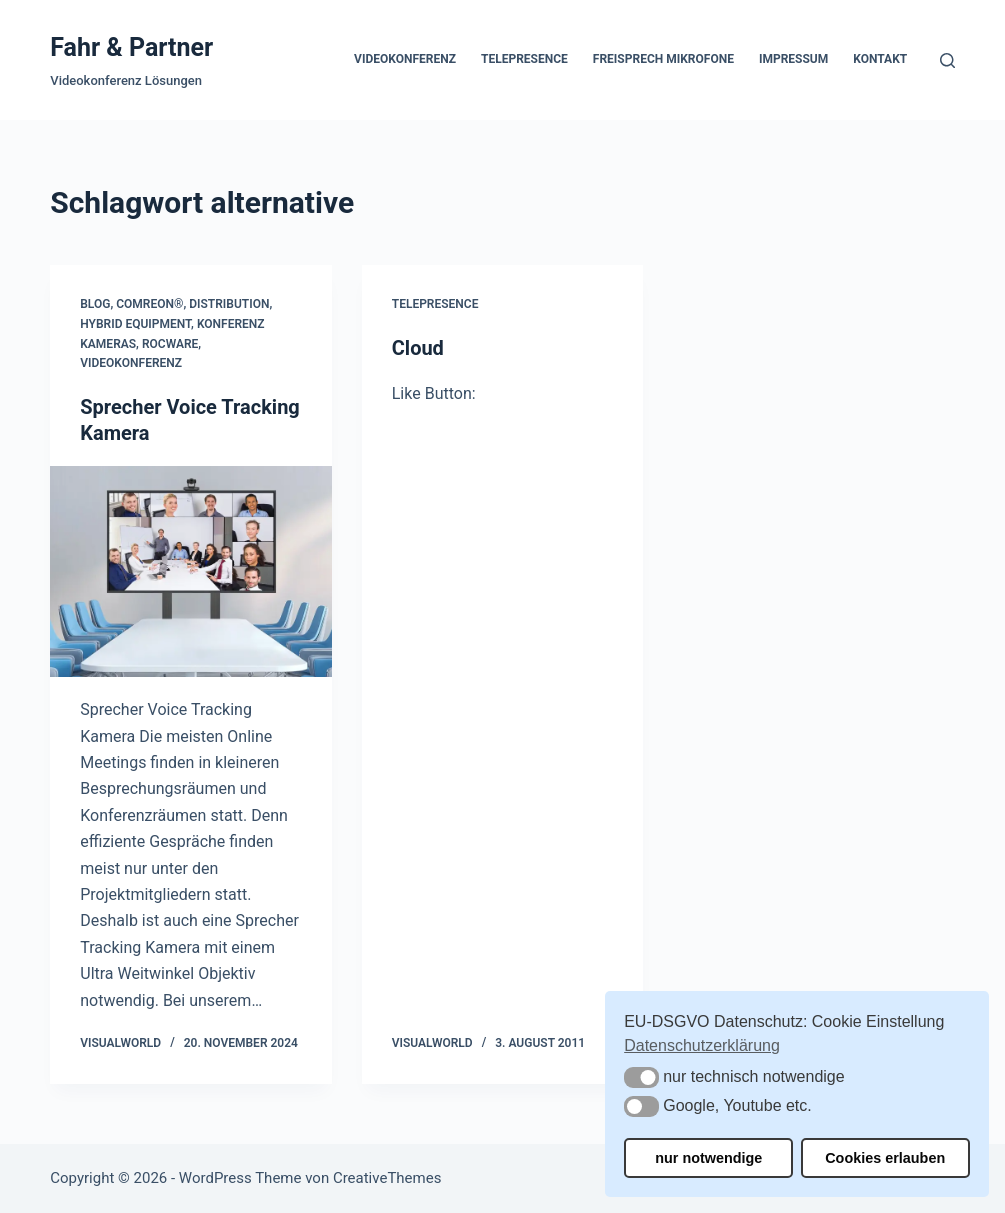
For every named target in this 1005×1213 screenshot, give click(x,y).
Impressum (793, 59)
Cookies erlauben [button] (885, 1158)
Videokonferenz (405, 59)
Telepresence (524, 59)
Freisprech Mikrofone (663, 59)
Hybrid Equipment (135, 324)
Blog (95, 304)
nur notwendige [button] (708, 1158)
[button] (641, 1077)
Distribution (229, 304)
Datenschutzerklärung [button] (702, 1045)
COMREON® (149, 304)
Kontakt (880, 59)
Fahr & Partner (131, 47)
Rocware (170, 344)
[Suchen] (947, 60)
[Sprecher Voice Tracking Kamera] (191, 571)
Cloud (418, 348)
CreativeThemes (387, 1178)
